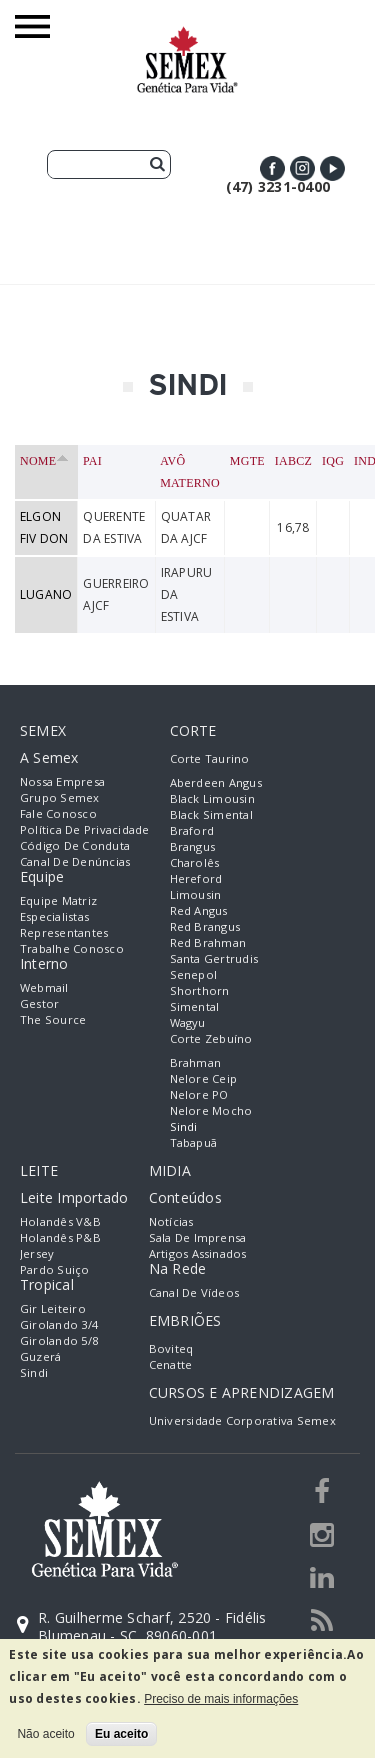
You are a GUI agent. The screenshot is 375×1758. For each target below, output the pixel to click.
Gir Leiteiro (53, 1308)
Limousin (196, 894)
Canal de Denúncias (75, 861)
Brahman (196, 1062)
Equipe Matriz (58, 900)
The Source (53, 1019)
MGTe (247, 461)
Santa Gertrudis (214, 958)
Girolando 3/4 (59, 1324)
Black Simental (211, 814)
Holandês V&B (60, 1221)
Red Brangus (205, 926)
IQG (333, 461)
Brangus (193, 846)
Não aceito (45, 1734)
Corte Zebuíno (211, 1038)
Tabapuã (194, 1142)
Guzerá (40, 1356)
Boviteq (171, 1348)
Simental (195, 1006)
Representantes (64, 932)
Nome (44, 461)
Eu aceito (121, 1734)
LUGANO (46, 594)
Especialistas (54, 916)
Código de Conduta (75, 845)
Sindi (184, 1126)
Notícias (171, 1221)
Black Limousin (212, 798)
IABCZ (293, 461)
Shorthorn (200, 990)
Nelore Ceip (204, 1078)
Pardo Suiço (55, 1269)
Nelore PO (199, 1094)
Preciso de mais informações (221, 1699)
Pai (92, 461)
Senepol (194, 974)
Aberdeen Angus (216, 782)
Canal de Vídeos (194, 1292)
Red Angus (199, 910)
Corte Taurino (210, 758)
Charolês (195, 862)
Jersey (37, 1253)
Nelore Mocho (211, 1110)
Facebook (272, 168)
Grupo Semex (60, 797)
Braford (192, 830)
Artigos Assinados (198, 1253)
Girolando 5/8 (59, 1340)
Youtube (332, 168)
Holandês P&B (60, 1237)
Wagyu (188, 1022)
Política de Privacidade (85, 829)
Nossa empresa (62, 781)
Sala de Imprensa (198, 1237)
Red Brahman (208, 942)
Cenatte (171, 1364)
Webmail (44, 987)
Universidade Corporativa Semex (242, 1420)
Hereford (196, 878)
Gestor (39, 1003)
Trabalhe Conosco (72, 948)
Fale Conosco (58, 813)
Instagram (302, 168)
